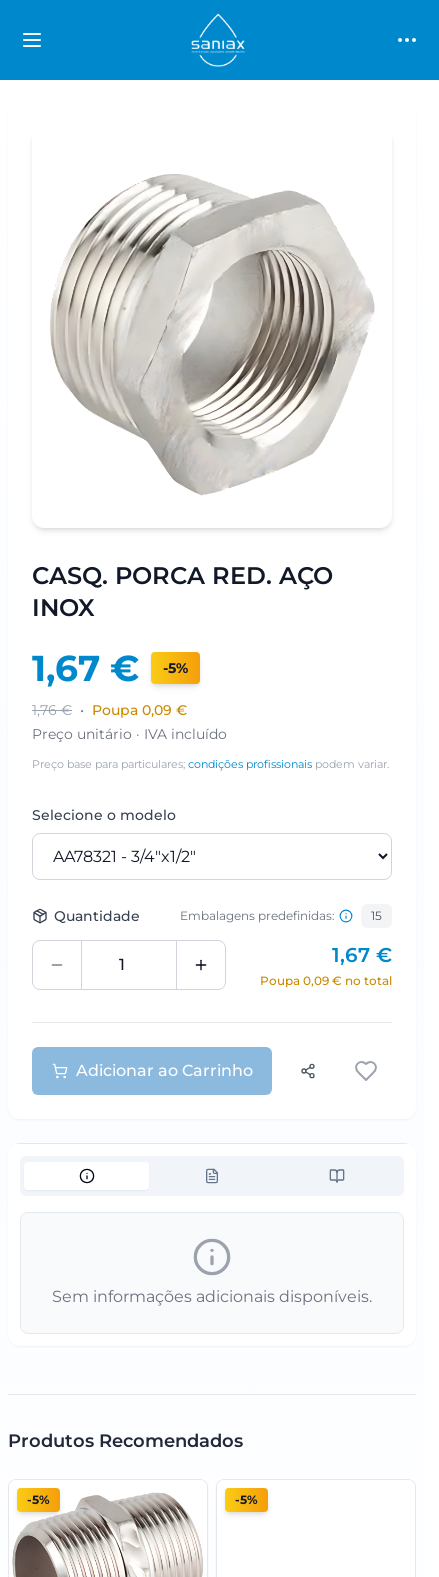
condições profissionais (250, 764)
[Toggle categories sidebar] (32, 40)
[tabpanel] (212, 1273)
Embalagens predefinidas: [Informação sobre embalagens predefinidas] (266, 915)
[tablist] (212, 1176)
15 (376, 915)
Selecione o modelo (104, 815)
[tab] (86, 1176)
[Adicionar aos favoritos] (368, 1071)
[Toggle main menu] (407, 40)
